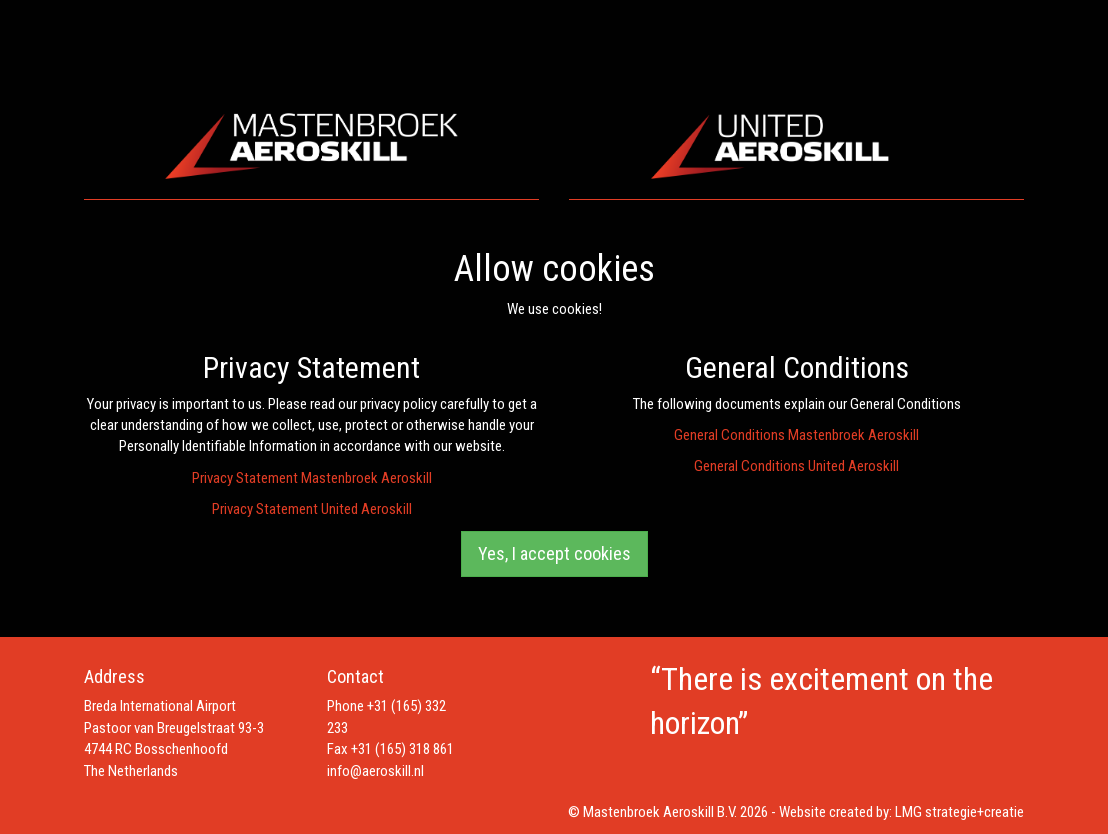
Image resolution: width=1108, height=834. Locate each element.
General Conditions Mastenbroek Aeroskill (796, 435)
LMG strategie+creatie (959, 812)
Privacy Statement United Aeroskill (312, 509)
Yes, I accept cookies (554, 553)
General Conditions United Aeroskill (796, 466)
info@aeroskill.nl (375, 771)
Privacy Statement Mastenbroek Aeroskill (312, 478)
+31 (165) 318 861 (402, 749)
